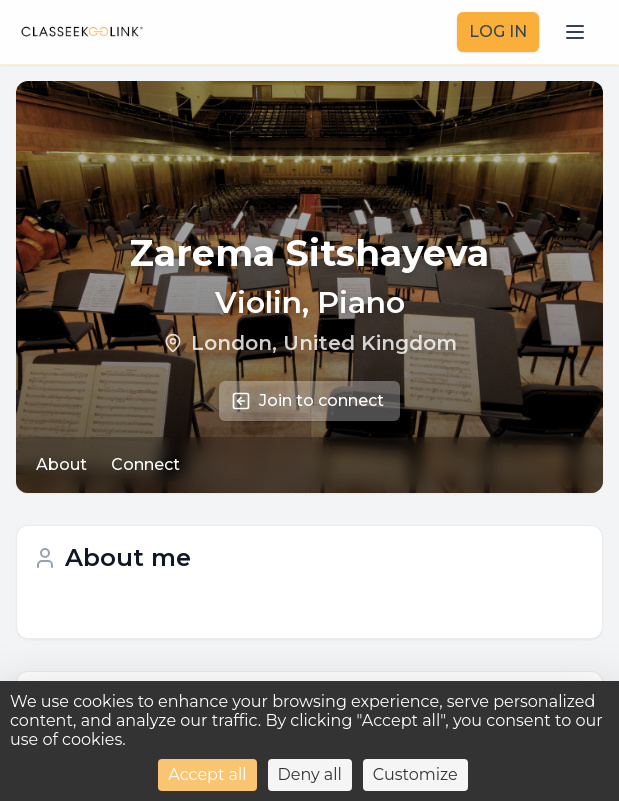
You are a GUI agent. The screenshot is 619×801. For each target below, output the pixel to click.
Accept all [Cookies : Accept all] (207, 774)
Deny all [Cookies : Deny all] (310, 774)
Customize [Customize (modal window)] (415, 774)
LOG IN (498, 31)
